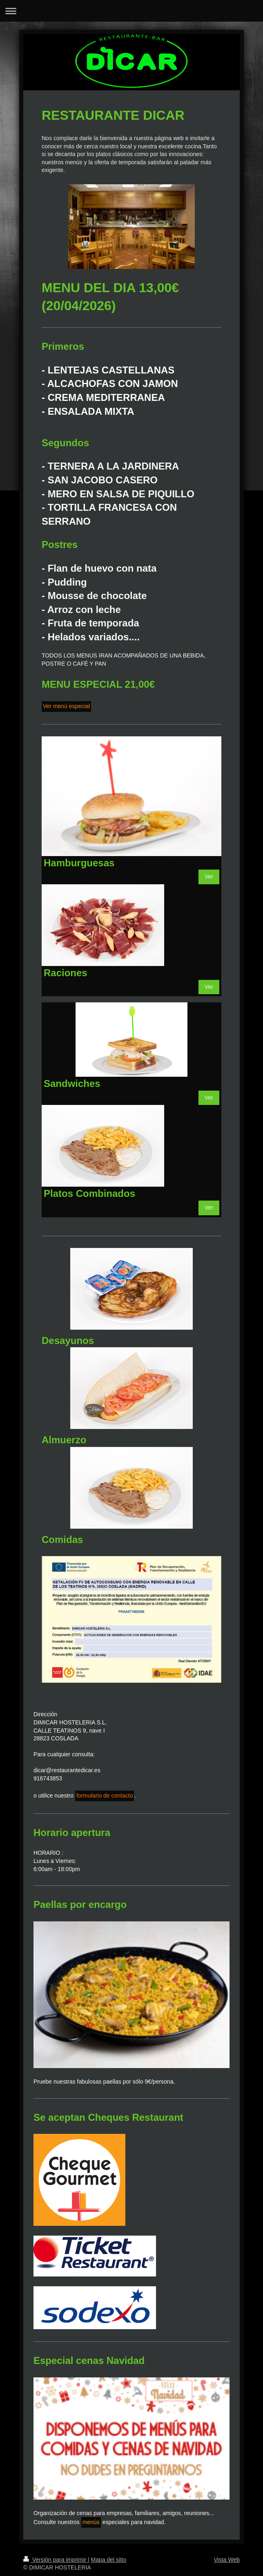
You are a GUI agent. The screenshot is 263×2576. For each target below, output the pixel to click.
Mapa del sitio (108, 2559)
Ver (209, 876)
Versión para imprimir (55, 2559)
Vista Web (227, 2559)
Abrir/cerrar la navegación (131, 11)
